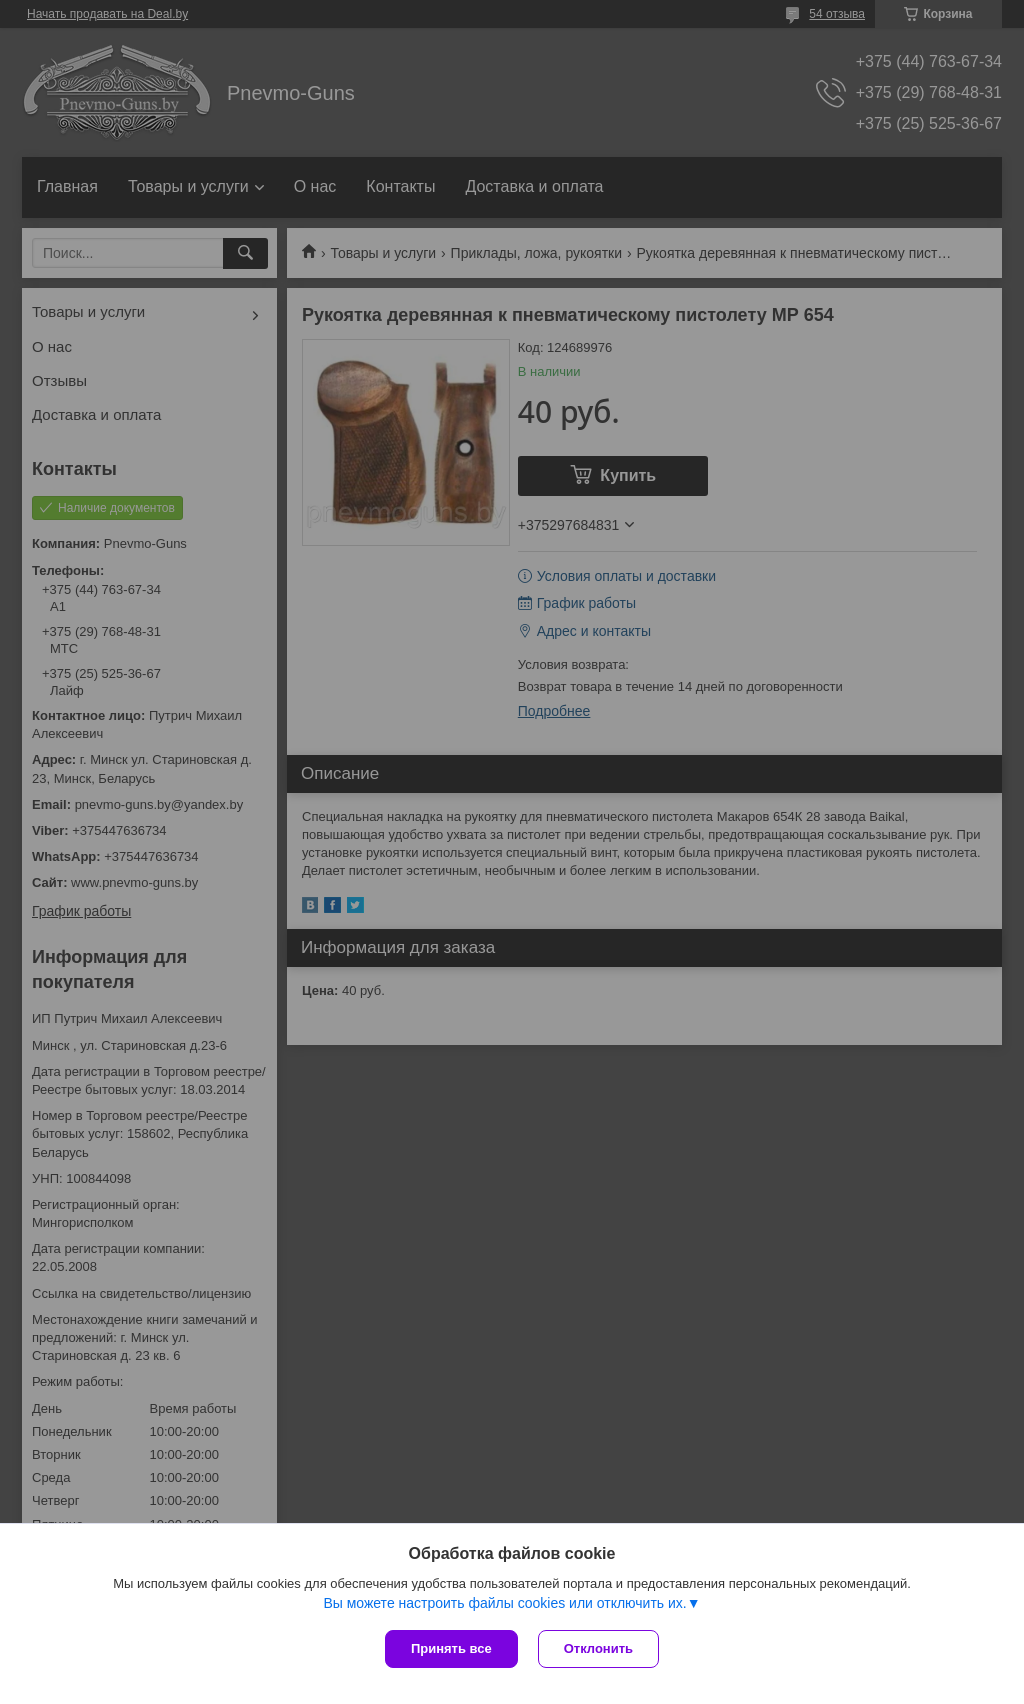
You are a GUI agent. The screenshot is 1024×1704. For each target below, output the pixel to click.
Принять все (451, 1648)
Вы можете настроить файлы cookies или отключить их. (504, 1603)
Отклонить (598, 1648)
